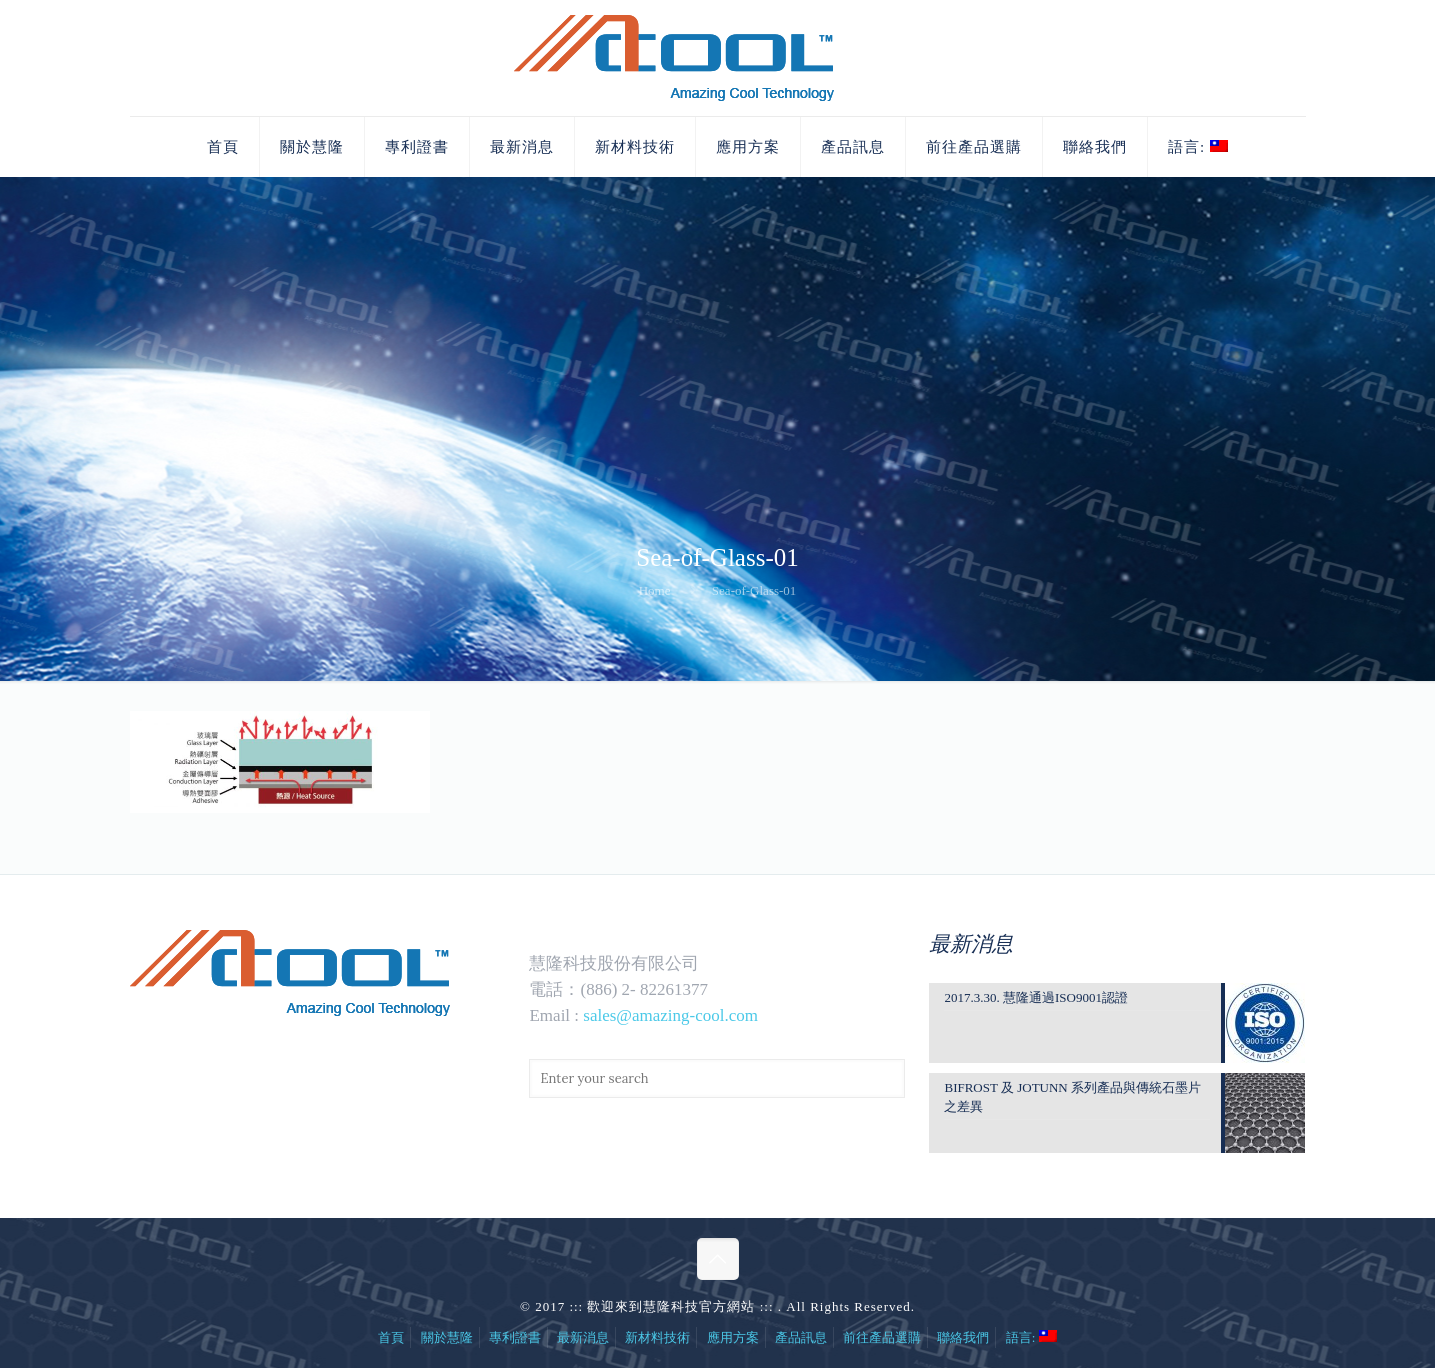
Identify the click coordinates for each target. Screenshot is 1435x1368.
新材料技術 (657, 1337)
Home (655, 590)
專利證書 (515, 1337)
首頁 (391, 1337)
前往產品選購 (882, 1337)
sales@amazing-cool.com (670, 1015)
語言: (1031, 1337)
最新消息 (583, 1337)
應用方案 (733, 1337)
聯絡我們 (963, 1337)
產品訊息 (801, 1337)
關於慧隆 (447, 1337)
